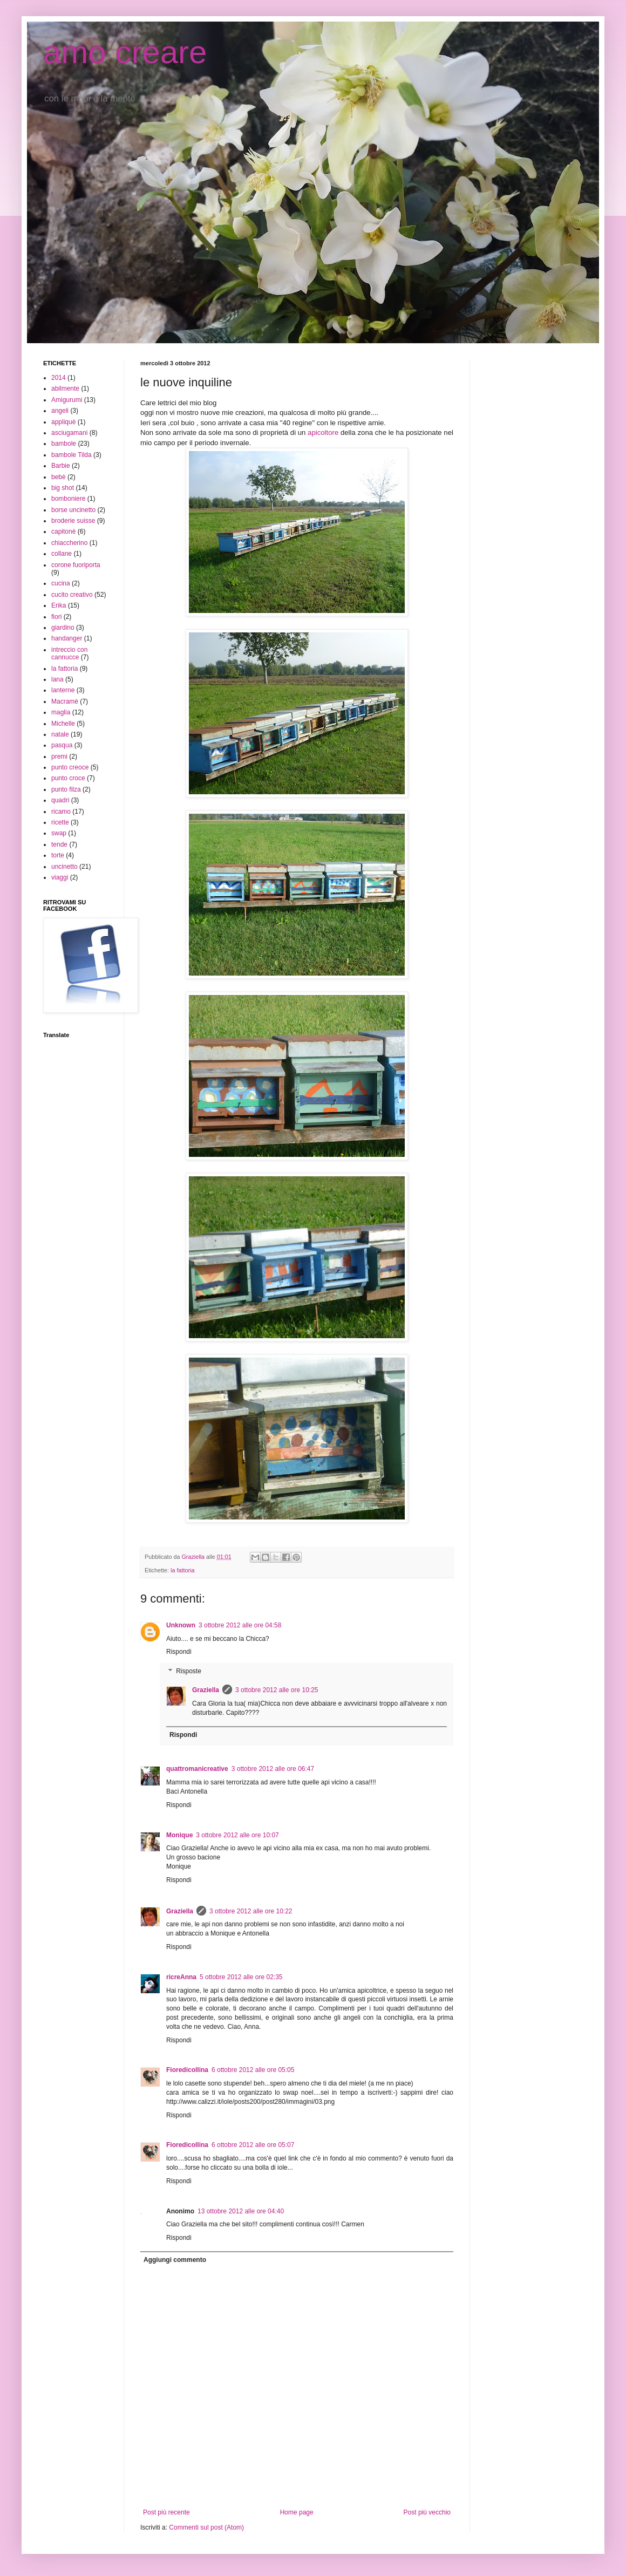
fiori (56, 617)
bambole (63, 443)
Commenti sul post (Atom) (206, 2527)
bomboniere (68, 498)
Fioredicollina (187, 2070)
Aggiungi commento (175, 2260)
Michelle (63, 723)
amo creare (125, 52)
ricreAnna (181, 1977)
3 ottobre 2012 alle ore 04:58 (240, 1625)
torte (57, 855)
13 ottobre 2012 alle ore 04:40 (241, 2211)
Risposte (188, 1671)
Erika (58, 605)
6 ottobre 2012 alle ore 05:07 (253, 2145)
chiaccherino (69, 543)
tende (59, 844)
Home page (297, 2512)
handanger (66, 638)
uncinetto (64, 866)
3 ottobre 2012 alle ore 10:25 (276, 1690)
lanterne (62, 690)
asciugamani (69, 433)
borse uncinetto (73, 510)
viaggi (59, 877)
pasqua (61, 745)
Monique (179, 1835)
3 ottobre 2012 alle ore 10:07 (237, 1835)
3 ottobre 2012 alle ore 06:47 (273, 1769)
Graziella (205, 1690)
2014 (58, 377)
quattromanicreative (197, 1769)
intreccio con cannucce (69, 653)
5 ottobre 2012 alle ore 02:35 (241, 1977)
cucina (60, 583)
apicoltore (323, 432)
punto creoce (70, 767)
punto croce (68, 778)
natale (60, 734)
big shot (62, 488)
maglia (60, 712)
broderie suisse (73, 520)
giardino (62, 627)
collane (61, 553)
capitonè (63, 531)
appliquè (63, 422)
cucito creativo (72, 594)
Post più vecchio (427, 2512)
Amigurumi (66, 400)
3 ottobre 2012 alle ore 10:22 (250, 1911)
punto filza (66, 789)
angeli (60, 410)
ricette (60, 822)
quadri (60, 800)
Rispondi (179, 1651)
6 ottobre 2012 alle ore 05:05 (253, 2070)
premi (59, 756)
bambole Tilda (71, 455)
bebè (58, 477)
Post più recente (166, 2512)
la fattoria (182, 1570)
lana (57, 679)
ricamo (61, 811)
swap (58, 833)
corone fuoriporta (75, 565)
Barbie (60, 465)
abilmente (65, 388)
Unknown (180, 1625)
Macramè (64, 701)
